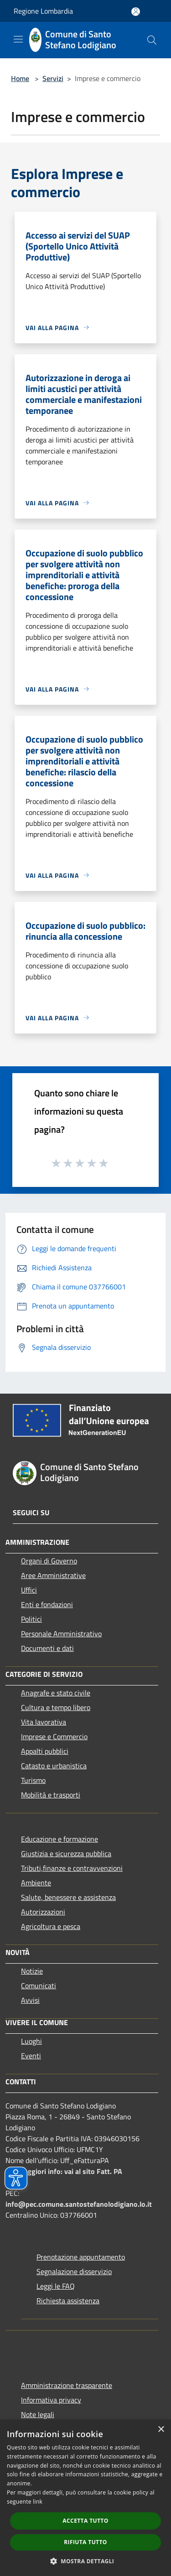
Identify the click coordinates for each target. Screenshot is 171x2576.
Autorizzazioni (43, 1911)
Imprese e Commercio (54, 1736)
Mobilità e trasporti (50, 1794)
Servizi (52, 78)
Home (20, 78)
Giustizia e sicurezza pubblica (66, 1853)
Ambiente (36, 1882)
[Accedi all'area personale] (136, 11)
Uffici (29, 1589)
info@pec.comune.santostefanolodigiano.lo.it (78, 2204)
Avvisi (30, 2000)
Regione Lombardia (43, 10)
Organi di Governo (49, 1560)
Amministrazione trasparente (66, 2385)
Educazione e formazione (59, 1838)
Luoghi (31, 2041)
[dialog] (85, 2498)
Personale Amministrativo (61, 1633)
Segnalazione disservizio (74, 2271)
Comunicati (38, 1985)
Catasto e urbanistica (54, 1765)
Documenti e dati (47, 1648)
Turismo (33, 1780)
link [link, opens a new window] (37, 2501)
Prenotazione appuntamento (80, 2256)
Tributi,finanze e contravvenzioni (72, 1868)
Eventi (31, 2055)
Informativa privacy (51, 2399)
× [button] (160, 2429)
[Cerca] (151, 40)
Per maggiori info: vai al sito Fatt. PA (63, 2171)
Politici (31, 1619)
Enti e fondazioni (47, 1604)
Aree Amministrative (53, 1575)
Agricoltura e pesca (50, 1926)
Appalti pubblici (44, 1751)
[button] (85, 2561)
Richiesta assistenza (67, 2300)
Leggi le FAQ (55, 2286)
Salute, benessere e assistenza (68, 1897)
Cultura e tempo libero (55, 1707)
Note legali (37, 2414)
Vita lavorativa (43, 1721)
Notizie (32, 1970)
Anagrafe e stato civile (55, 1692)
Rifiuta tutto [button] (85, 2542)
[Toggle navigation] (18, 39)
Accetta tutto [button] (85, 2521)
